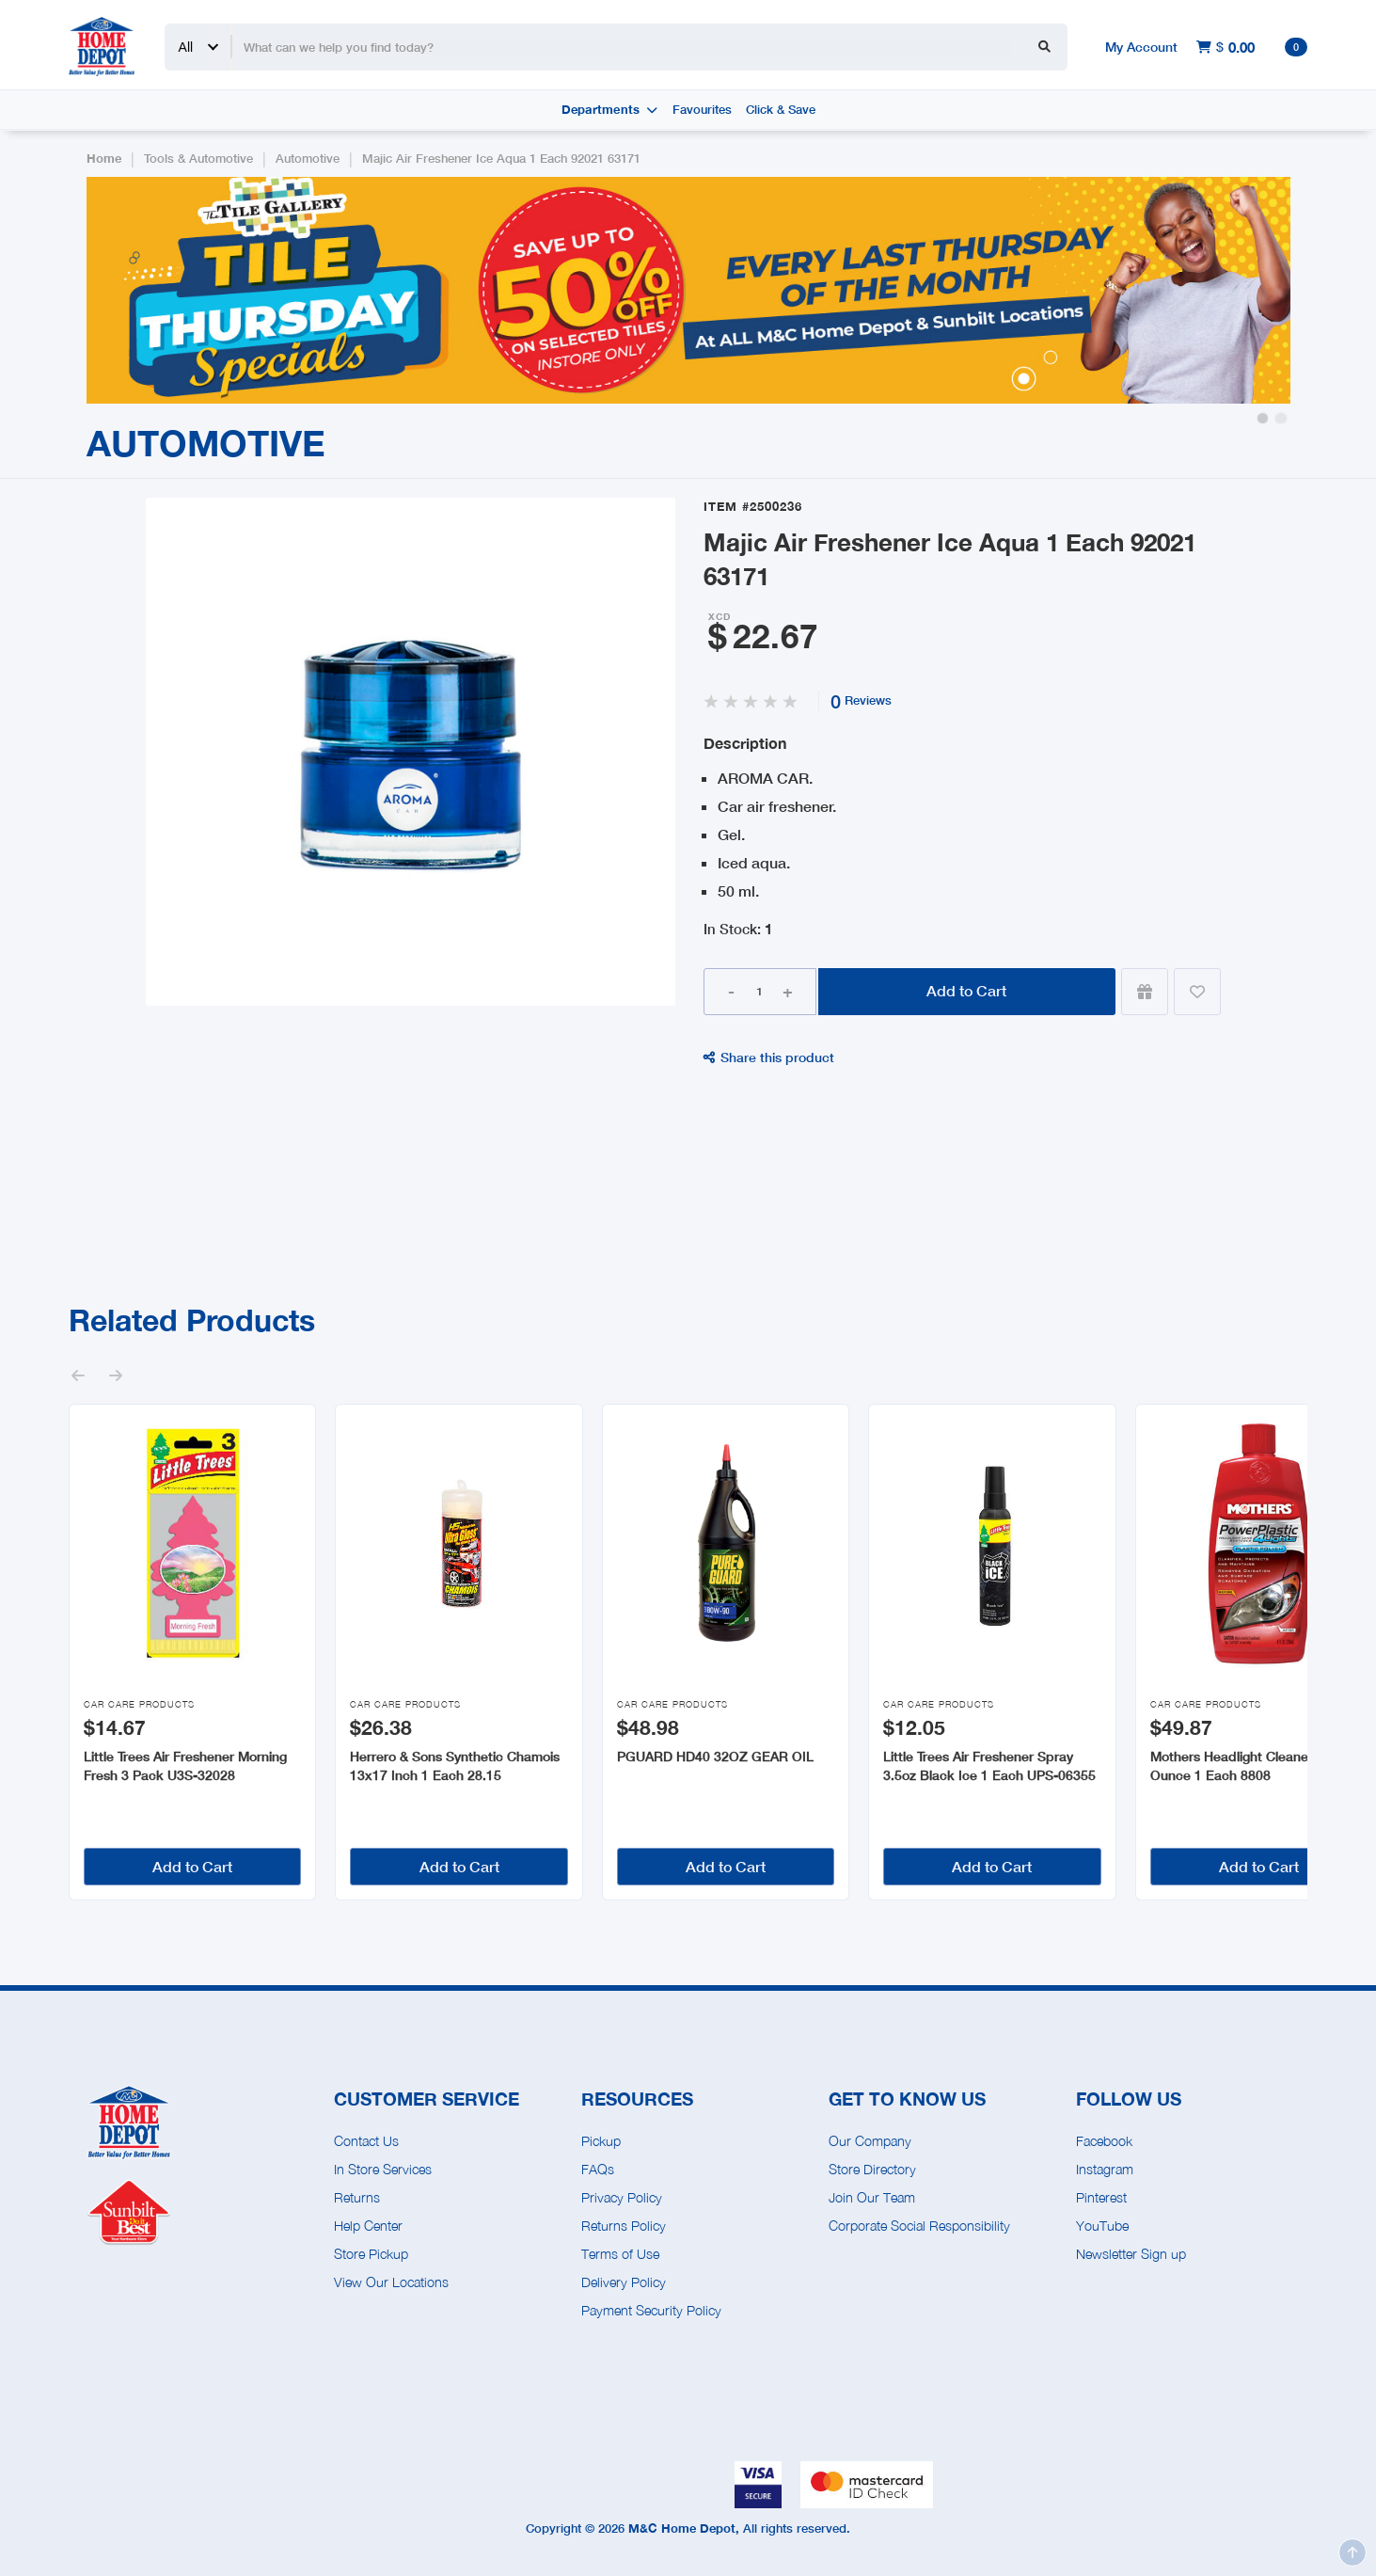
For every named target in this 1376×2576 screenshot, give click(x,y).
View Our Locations (391, 2282)
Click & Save (780, 110)
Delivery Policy (623, 2282)
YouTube (1102, 2226)
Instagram (1104, 2169)
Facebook (1104, 2141)
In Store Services (383, 2169)
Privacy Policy (621, 2197)
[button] (1262, 418)
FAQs (597, 2169)
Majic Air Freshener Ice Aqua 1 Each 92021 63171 (501, 158)
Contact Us (366, 2141)
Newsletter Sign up (1131, 2254)
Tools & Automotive (198, 158)
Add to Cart (966, 990)
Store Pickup (371, 2254)
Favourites (702, 110)
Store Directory (872, 2169)
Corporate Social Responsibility (919, 2226)
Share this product (769, 1057)
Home (104, 158)
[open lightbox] (410, 751)
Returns (357, 2197)
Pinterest (1101, 2197)
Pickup (601, 2141)
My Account (1141, 47)
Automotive (308, 158)
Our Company (870, 2141)
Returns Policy (623, 2226)
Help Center (368, 2226)
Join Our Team (872, 2197)
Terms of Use (620, 2254)
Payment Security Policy (651, 2310)
